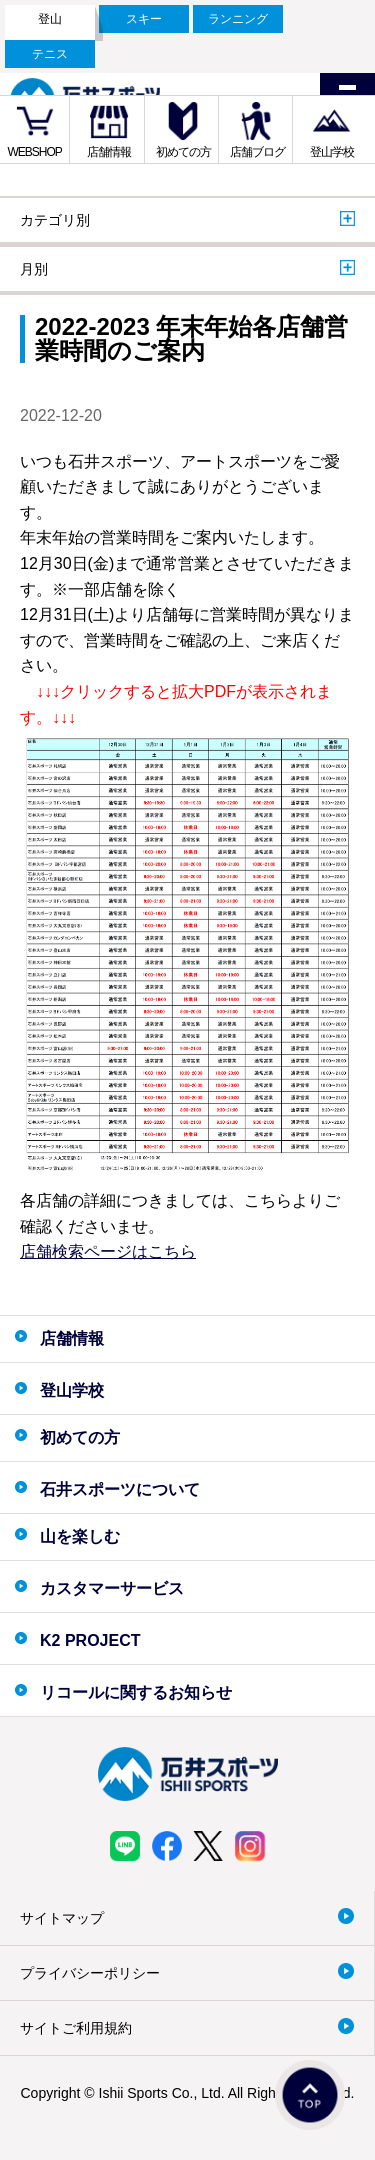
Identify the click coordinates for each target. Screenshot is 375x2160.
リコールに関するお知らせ (136, 1692)
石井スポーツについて (120, 1489)
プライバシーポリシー (90, 1973)
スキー (144, 19)
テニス (50, 54)
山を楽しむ (80, 1536)
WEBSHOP (35, 152)
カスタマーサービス (112, 1588)
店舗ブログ (257, 152)
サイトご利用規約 (76, 2028)
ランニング (238, 19)
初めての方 (183, 152)
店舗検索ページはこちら (108, 1251)
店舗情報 (109, 152)
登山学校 (332, 152)
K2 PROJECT (90, 1640)
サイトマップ (62, 1918)
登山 (50, 19)
